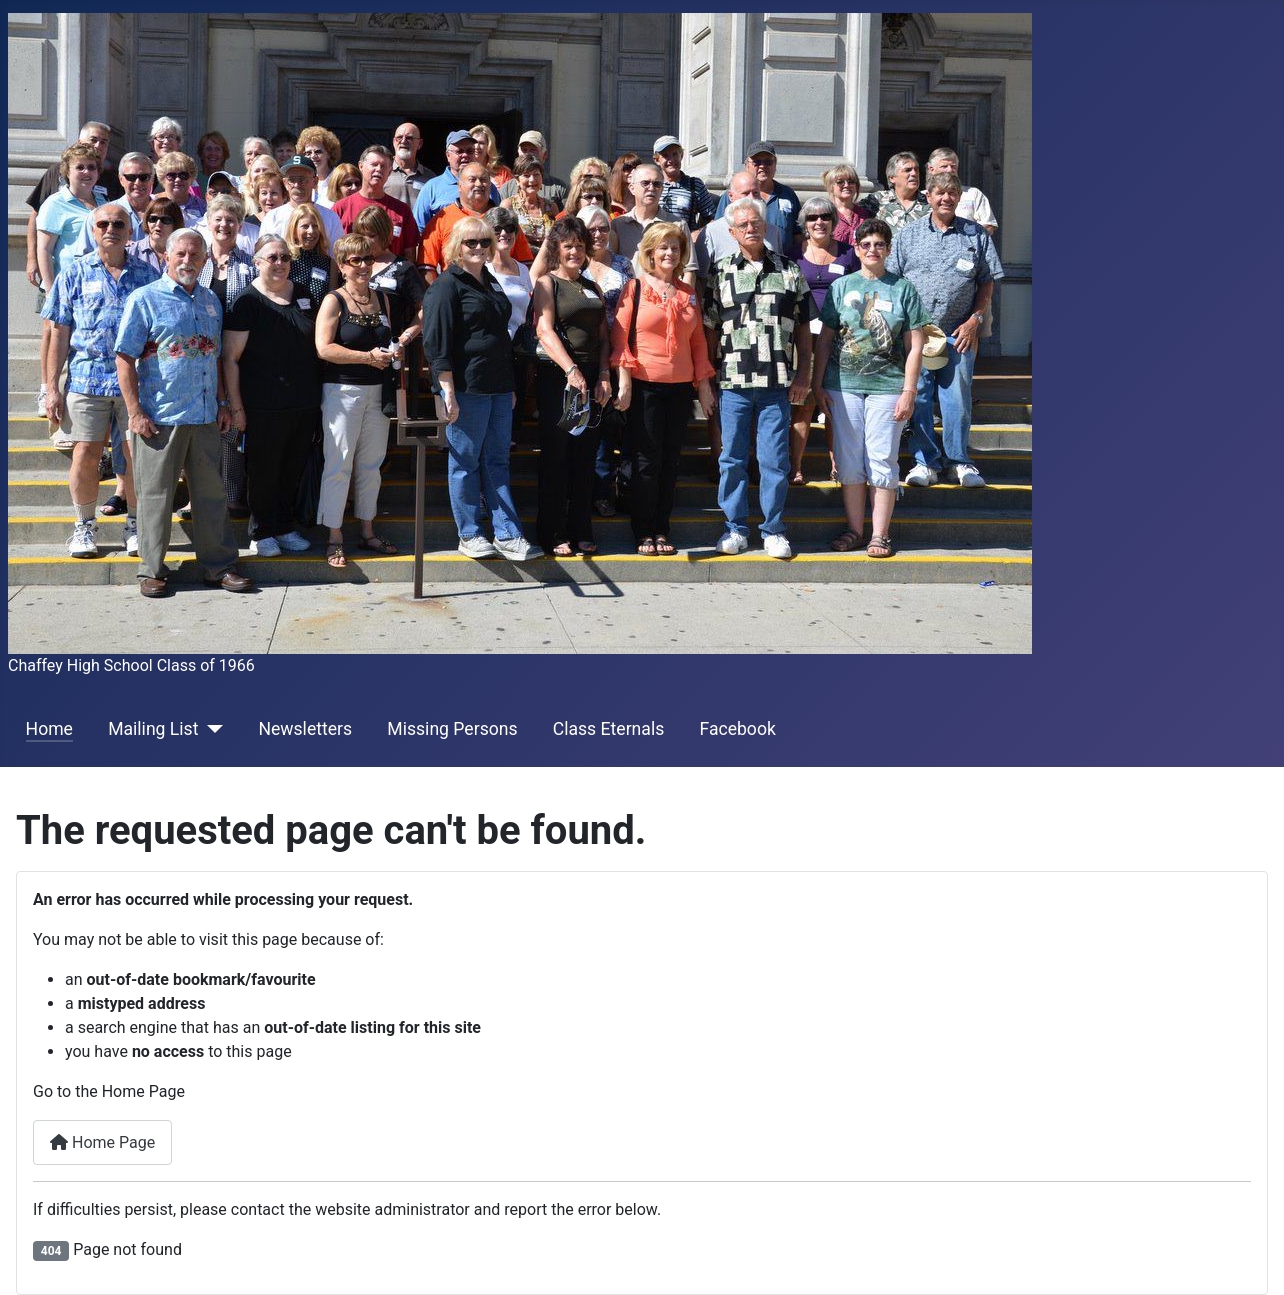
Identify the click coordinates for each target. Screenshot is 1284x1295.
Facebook (737, 729)
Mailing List (153, 729)
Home (49, 729)
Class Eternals (609, 729)
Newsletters (305, 729)
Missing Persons (452, 729)
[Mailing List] (210, 729)
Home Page (102, 1142)
